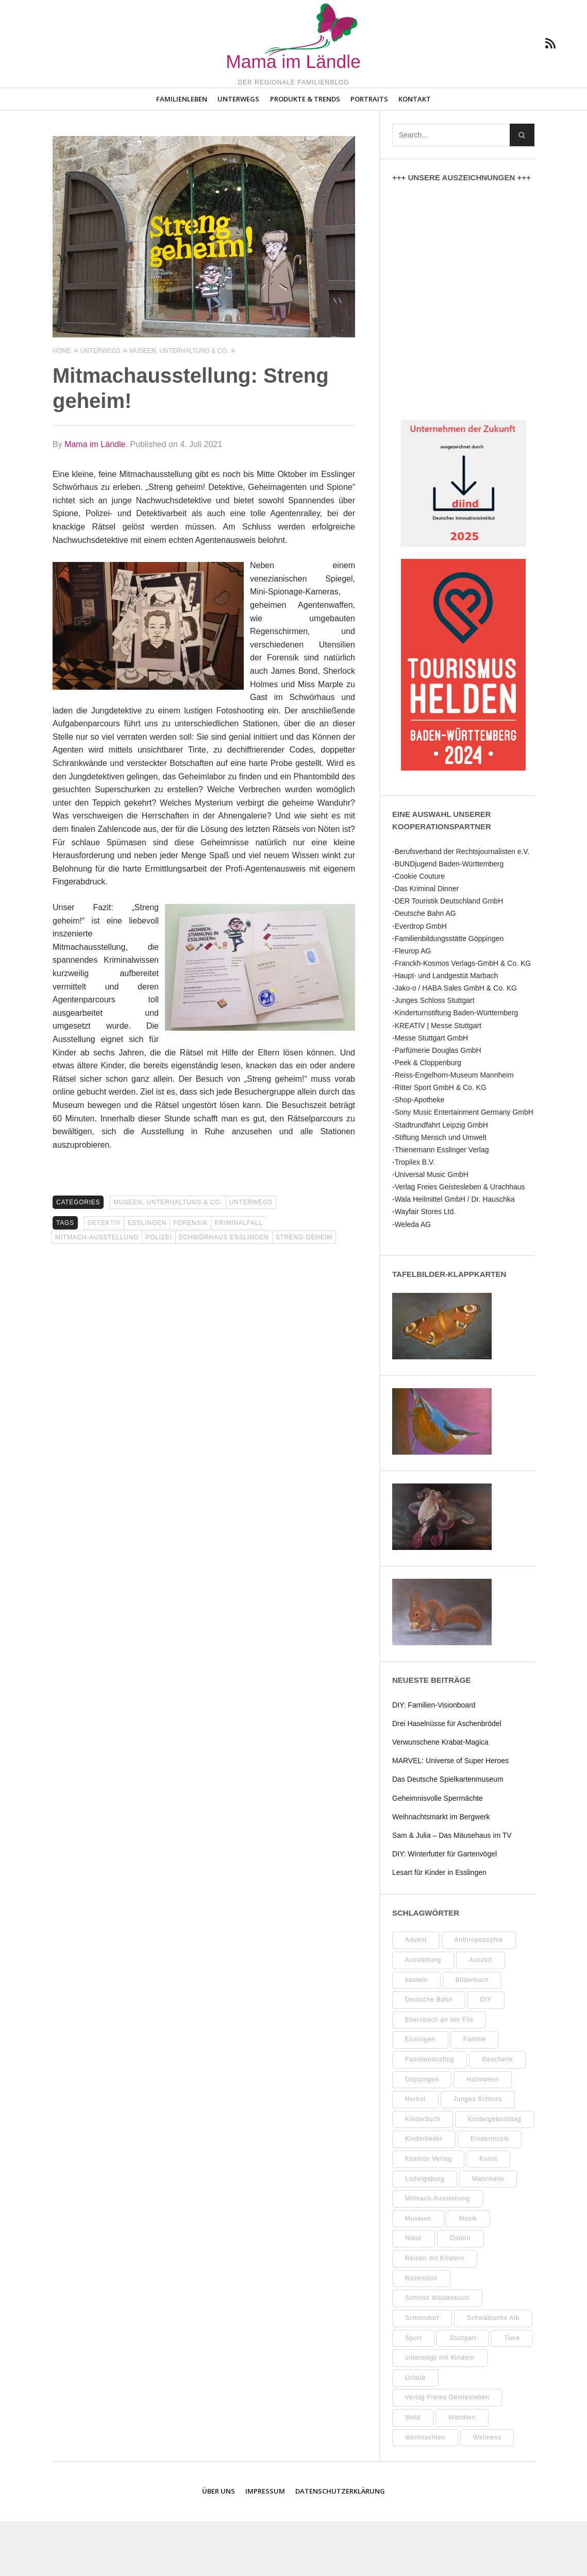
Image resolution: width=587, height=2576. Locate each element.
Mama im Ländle (94, 498)
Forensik (190, 1277)
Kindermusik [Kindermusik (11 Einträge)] (490, 2193)
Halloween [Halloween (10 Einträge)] (482, 2134)
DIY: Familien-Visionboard (434, 1759)
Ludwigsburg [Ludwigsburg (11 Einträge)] (424, 2233)
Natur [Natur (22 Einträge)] (413, 2292)
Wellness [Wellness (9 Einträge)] (487, 2492)
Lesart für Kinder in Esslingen (439, 1927)
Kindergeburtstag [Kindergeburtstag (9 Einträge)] (494, 2173)
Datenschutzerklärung (340, 2545)
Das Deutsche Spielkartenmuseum (448, 1834)
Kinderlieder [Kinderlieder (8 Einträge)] (424, 2193)
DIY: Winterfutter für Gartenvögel (444, 1908)
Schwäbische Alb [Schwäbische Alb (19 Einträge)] (493, 2372)
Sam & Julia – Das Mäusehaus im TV (452, 1890)
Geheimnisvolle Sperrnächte (437, 1853)
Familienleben (181, 153)
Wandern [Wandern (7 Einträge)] (462, 2472)
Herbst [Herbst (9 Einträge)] (415, 2153)
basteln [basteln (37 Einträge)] (416, 2034)
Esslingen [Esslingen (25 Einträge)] (420, 2093)
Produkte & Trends (305, 153)
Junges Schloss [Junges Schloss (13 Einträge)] (478, 2153)
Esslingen (146, 1277)
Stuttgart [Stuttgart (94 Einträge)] (462, 2392)
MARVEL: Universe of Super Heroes (450, 1815)
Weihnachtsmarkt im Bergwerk (441, 1871)
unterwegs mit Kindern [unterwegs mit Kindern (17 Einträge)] (440, 2412)
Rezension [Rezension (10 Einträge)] (421, 2332)
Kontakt (414, 153)
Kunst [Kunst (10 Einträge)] (488, 2213)
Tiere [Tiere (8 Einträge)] (512, 2392)
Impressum (265, 2545)
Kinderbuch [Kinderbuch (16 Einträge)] (422, 2173)
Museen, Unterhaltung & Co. (167, 1256)
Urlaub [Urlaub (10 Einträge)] (415, 2432)
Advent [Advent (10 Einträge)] (416, 1994)
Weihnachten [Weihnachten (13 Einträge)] (425, 2492)
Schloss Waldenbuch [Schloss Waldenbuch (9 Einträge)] (437, 2352)
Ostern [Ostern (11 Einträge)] (460, 2292)
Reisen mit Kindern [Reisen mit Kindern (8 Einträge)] (434, 2312)
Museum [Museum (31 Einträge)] (418, 2273)
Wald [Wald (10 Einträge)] (413, 2472)
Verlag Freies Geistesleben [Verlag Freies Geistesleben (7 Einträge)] (447, 2451)
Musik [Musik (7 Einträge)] (468, 2273)
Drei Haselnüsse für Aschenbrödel (446, 1778)
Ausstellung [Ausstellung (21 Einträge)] (423, 2014)
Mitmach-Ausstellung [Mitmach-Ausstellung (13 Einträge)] (437, 2253)
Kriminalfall (238, 1277)
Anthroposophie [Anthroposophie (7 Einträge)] (479, 1994)
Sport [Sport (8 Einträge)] (413, 2392)
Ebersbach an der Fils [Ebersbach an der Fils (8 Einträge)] (439, 2074)
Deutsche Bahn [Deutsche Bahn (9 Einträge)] (428, 2054)
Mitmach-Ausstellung (97, 1291)
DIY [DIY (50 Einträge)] (486, 2054)
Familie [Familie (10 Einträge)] (474, 2093)
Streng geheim (304, 1291)
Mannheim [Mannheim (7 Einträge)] (488, 2233)
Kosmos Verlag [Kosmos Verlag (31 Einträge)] (428, 2213)
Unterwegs (238, 153)
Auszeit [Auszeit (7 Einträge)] (480, 2014)
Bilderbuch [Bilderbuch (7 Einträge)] (472, 2034)
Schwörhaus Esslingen (224, 1291)
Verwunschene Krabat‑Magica (440, 1797)
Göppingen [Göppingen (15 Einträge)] (422, 2134)
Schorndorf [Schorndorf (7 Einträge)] (422, 2372)
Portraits (369, 153)
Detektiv (104, 1277)
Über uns (218, 2545)
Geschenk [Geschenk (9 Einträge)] (497, 2114)
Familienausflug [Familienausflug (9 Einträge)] (429, 2114)
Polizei (158, 1291)
